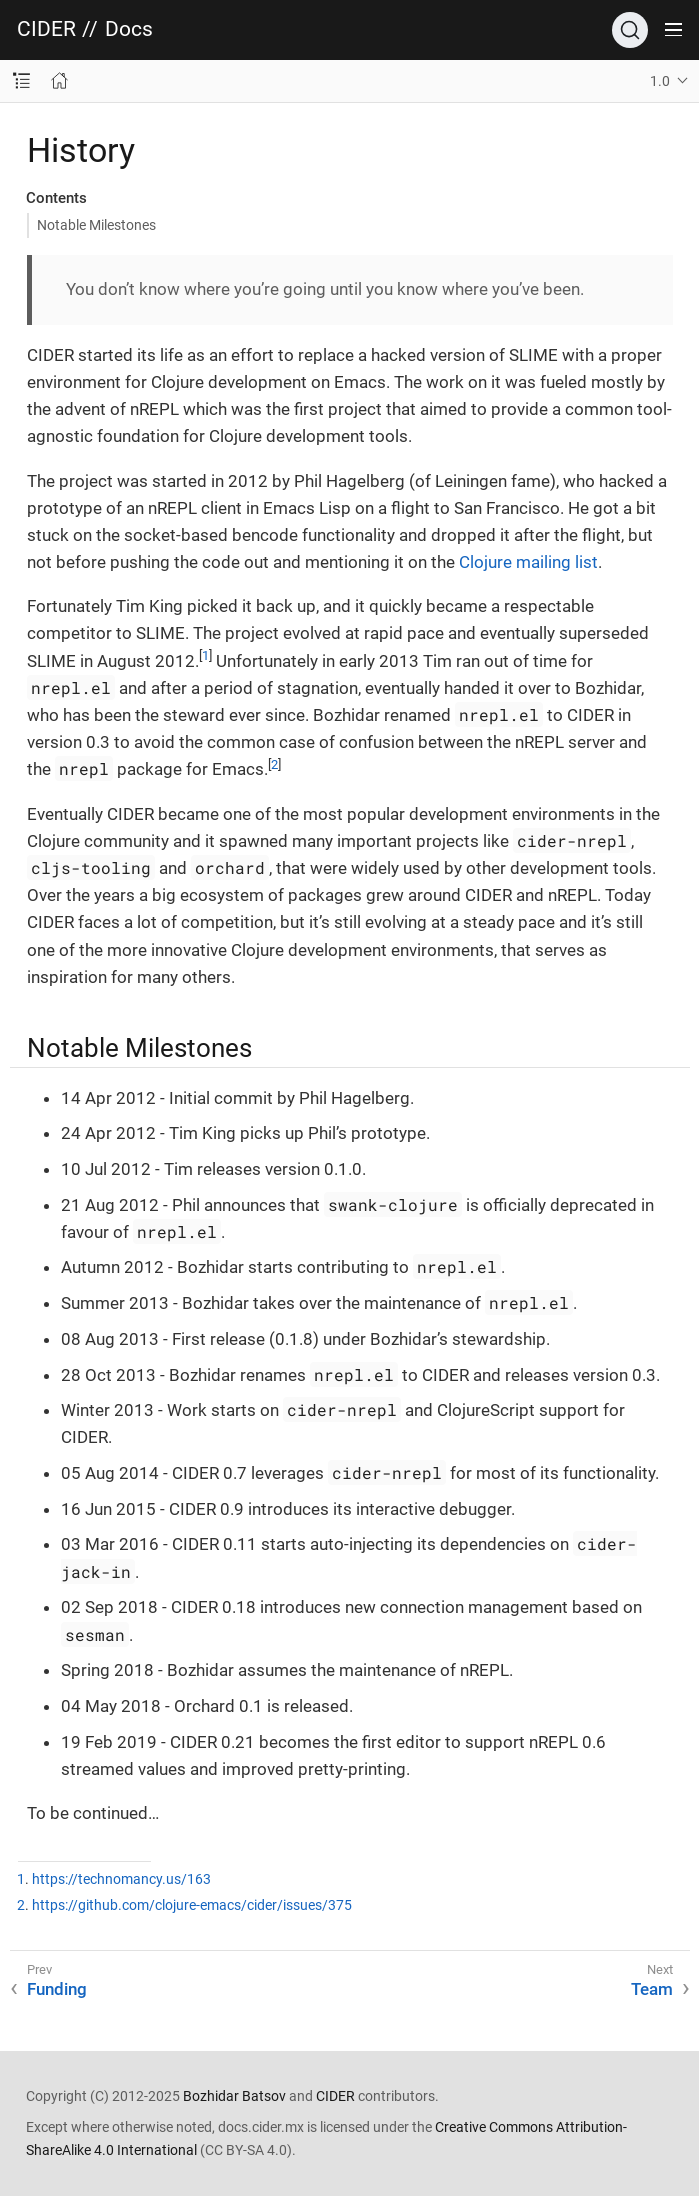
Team (652, 1989)
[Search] (630, 30)
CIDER (46, 29)
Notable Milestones (96, 225)
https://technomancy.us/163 (121, 1879)
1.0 (660, 81)
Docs (129, 29)
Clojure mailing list (528, 562)
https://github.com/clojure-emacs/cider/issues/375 (192, 1905)
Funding (57, 1989)
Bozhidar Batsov (234, 2096)
